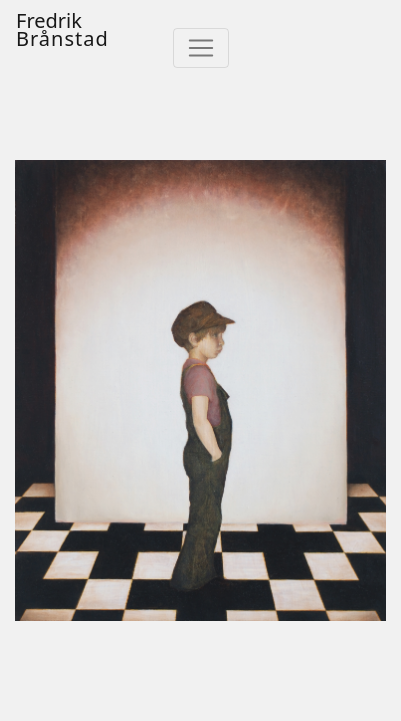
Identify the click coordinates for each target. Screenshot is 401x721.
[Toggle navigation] (201, 48)
